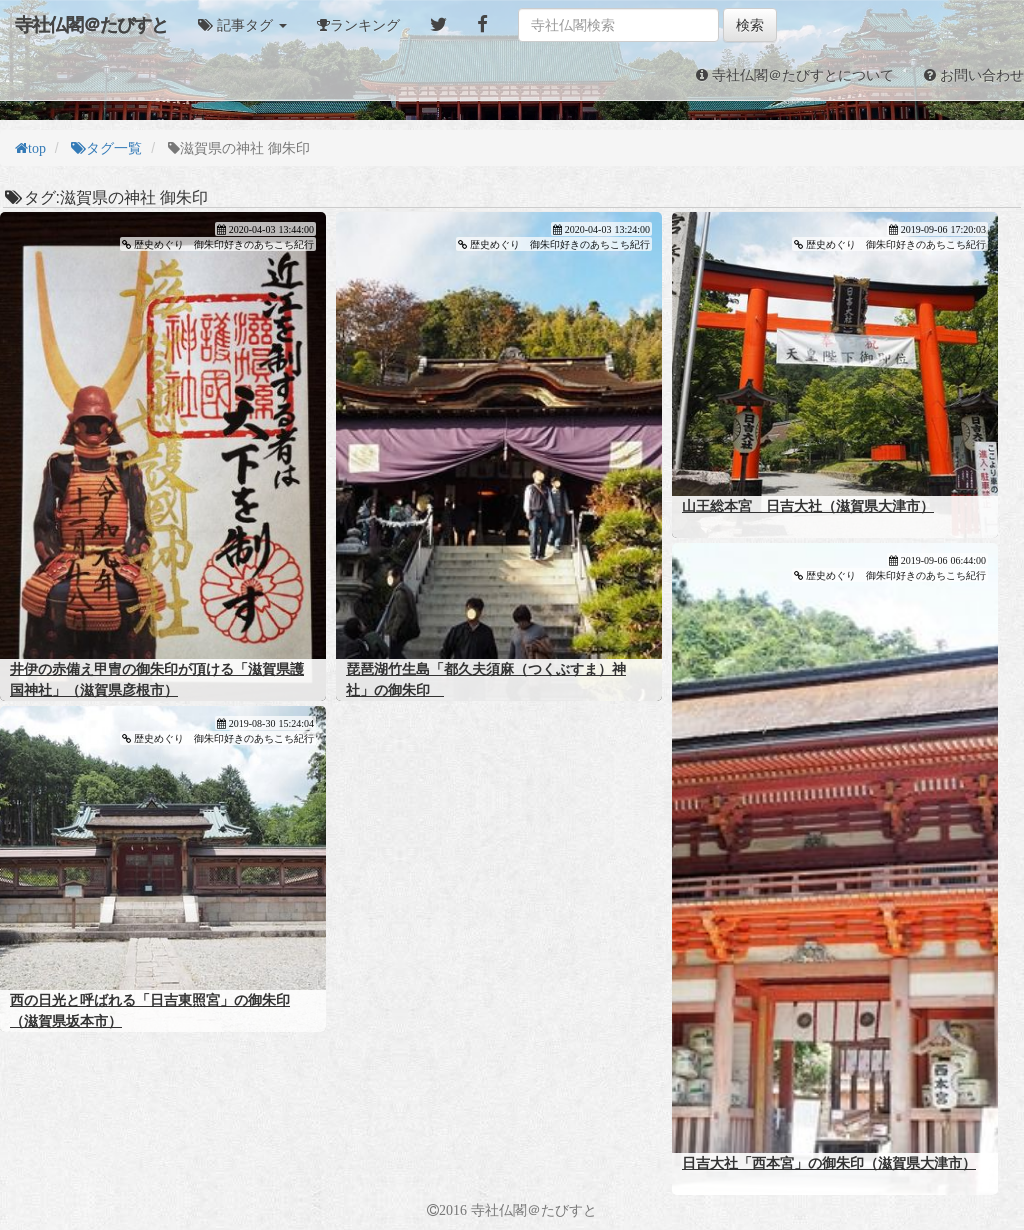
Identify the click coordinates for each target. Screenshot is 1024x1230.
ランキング (365, 25)
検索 (750, 25)
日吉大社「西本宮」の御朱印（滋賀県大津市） (829, 1163)
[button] (242, 25)
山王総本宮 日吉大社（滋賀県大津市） (808, 506)
